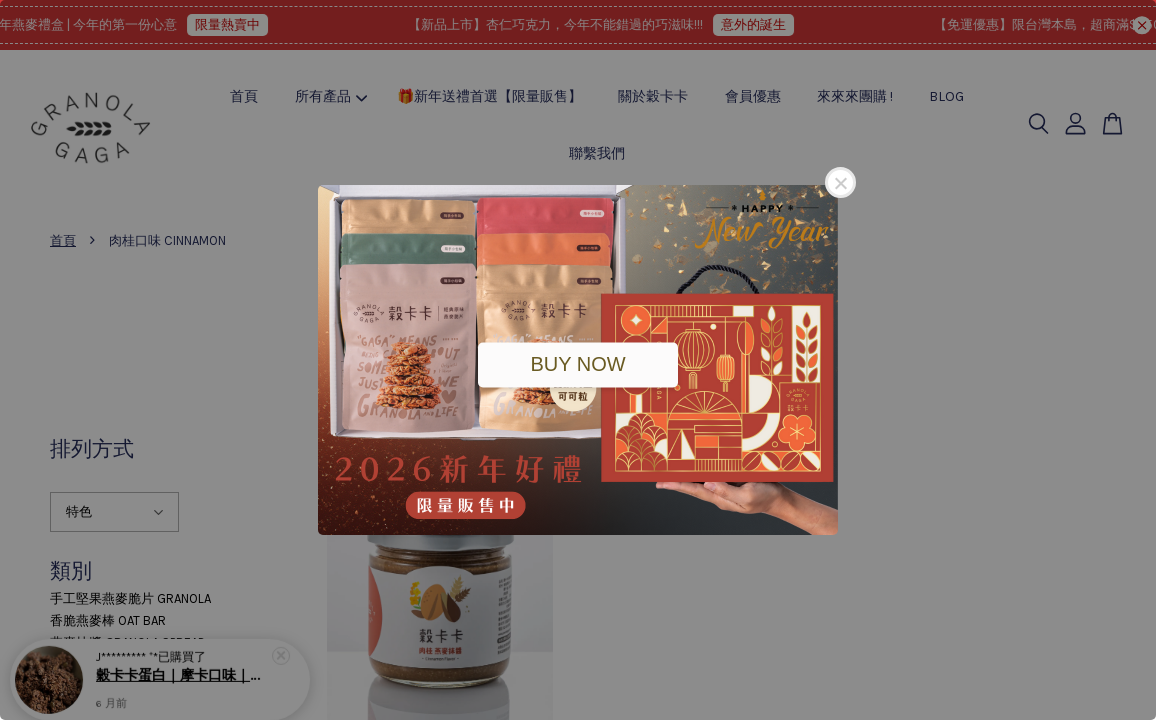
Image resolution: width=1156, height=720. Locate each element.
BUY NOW (577, 364)
